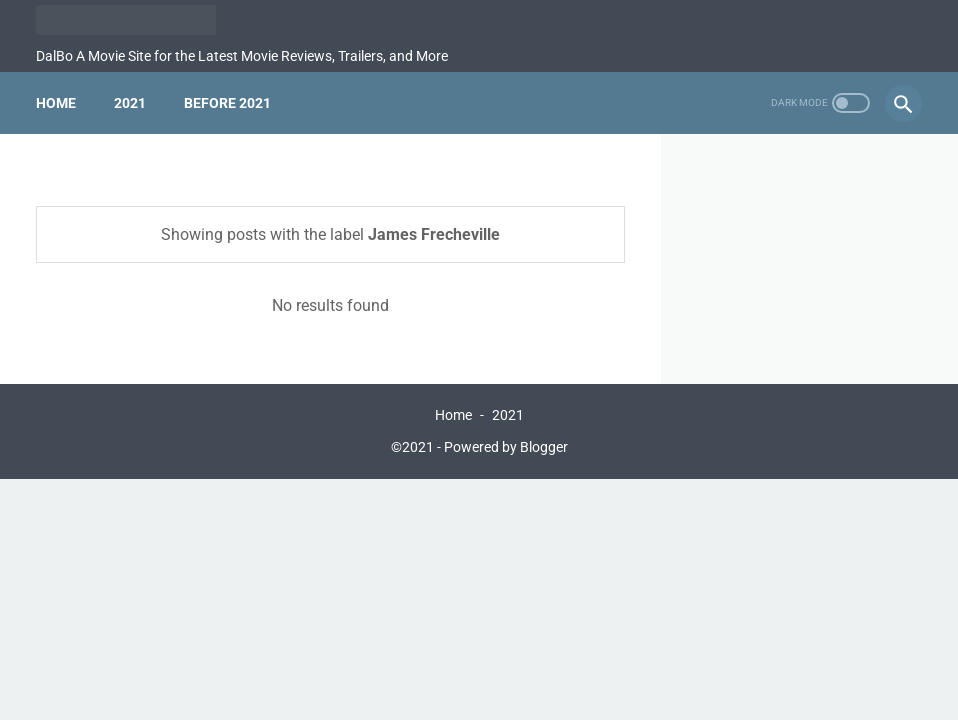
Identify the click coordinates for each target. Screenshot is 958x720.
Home (56, 103)
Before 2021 (227, 103)
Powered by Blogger (506, 447)
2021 (130, 103)
